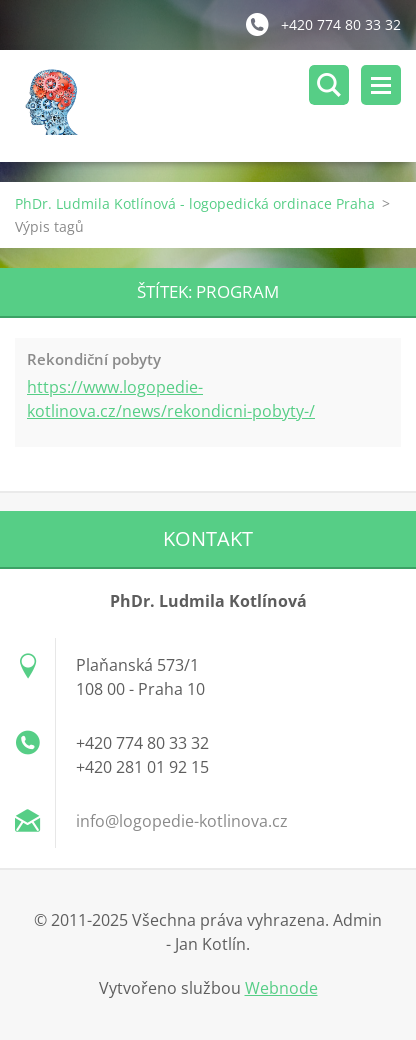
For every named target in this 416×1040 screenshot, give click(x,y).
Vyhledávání (329, 85)
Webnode (281, 988)
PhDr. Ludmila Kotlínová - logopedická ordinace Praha (195, 203)
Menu (381, 85)
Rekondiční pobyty (94, 359)
